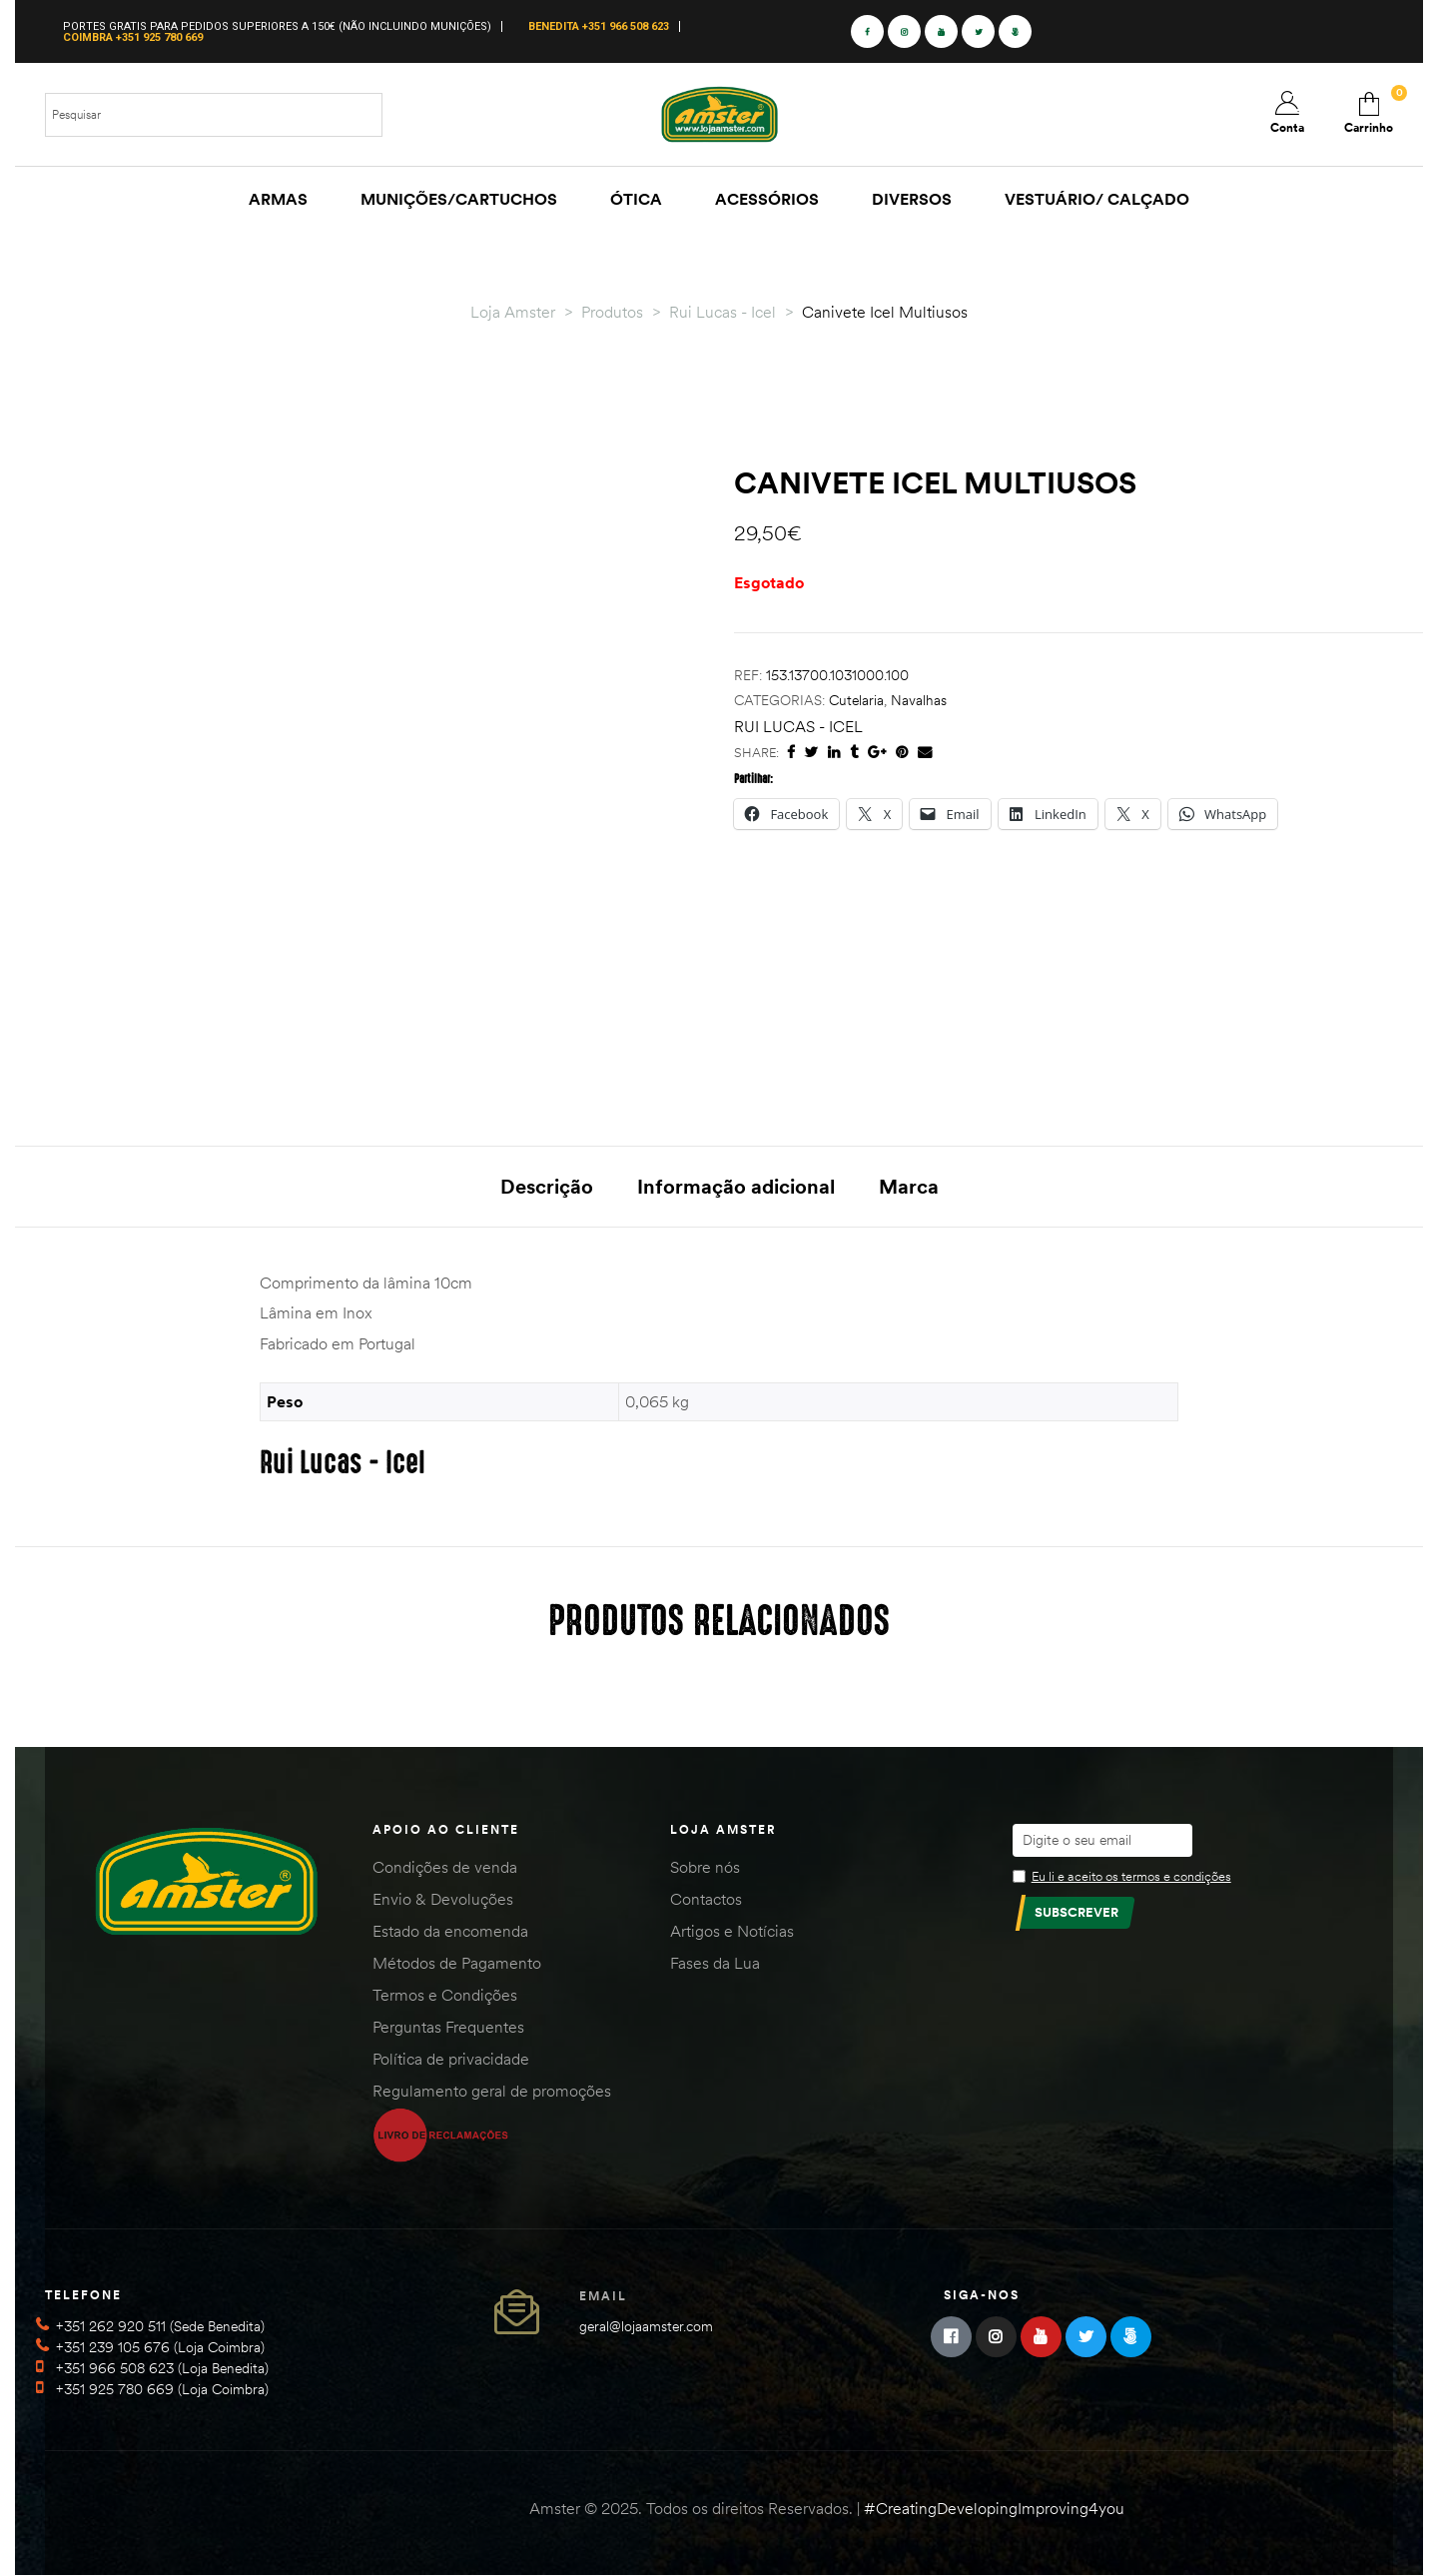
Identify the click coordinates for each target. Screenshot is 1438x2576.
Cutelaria (856, 700)
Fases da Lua (715, 1963)
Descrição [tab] (546, 1186)
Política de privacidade (450, 2059)
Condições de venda (444, 1867)
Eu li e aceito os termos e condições (1131, 1876)
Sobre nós (705, 1867)
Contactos (706, 1899)
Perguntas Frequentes (448, 2027)
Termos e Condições (444, 1995)
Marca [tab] (909, 1186)
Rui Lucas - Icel (798, 726)
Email (603, 2295)
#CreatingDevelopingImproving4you (994, 2508)
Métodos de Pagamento (456, 1963)
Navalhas (919, 700)
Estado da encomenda (450, 1931)
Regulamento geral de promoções (491, 2091)
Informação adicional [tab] (736, 1186)
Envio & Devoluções (442, 1899)
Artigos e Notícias (732, 1931)
